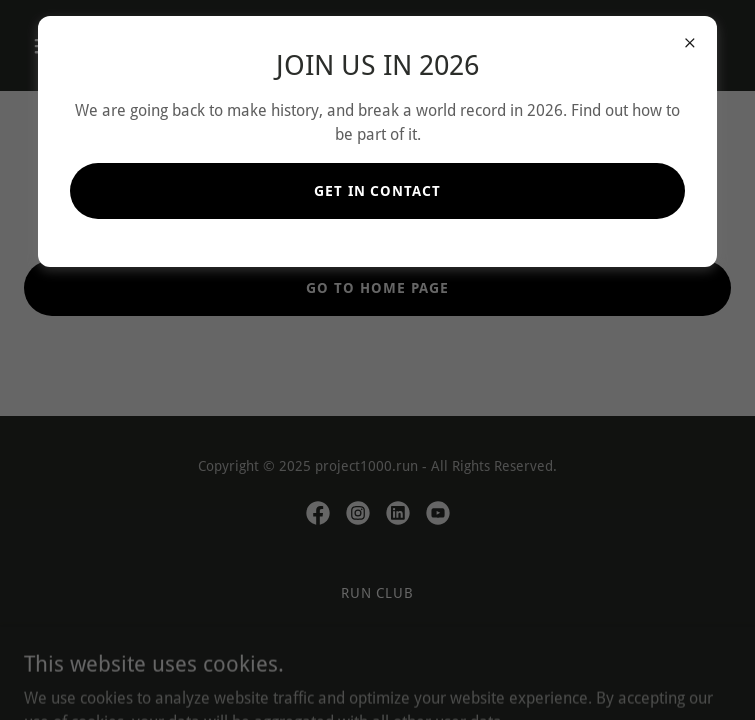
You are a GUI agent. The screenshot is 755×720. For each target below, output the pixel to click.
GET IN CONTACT (378, 191)
